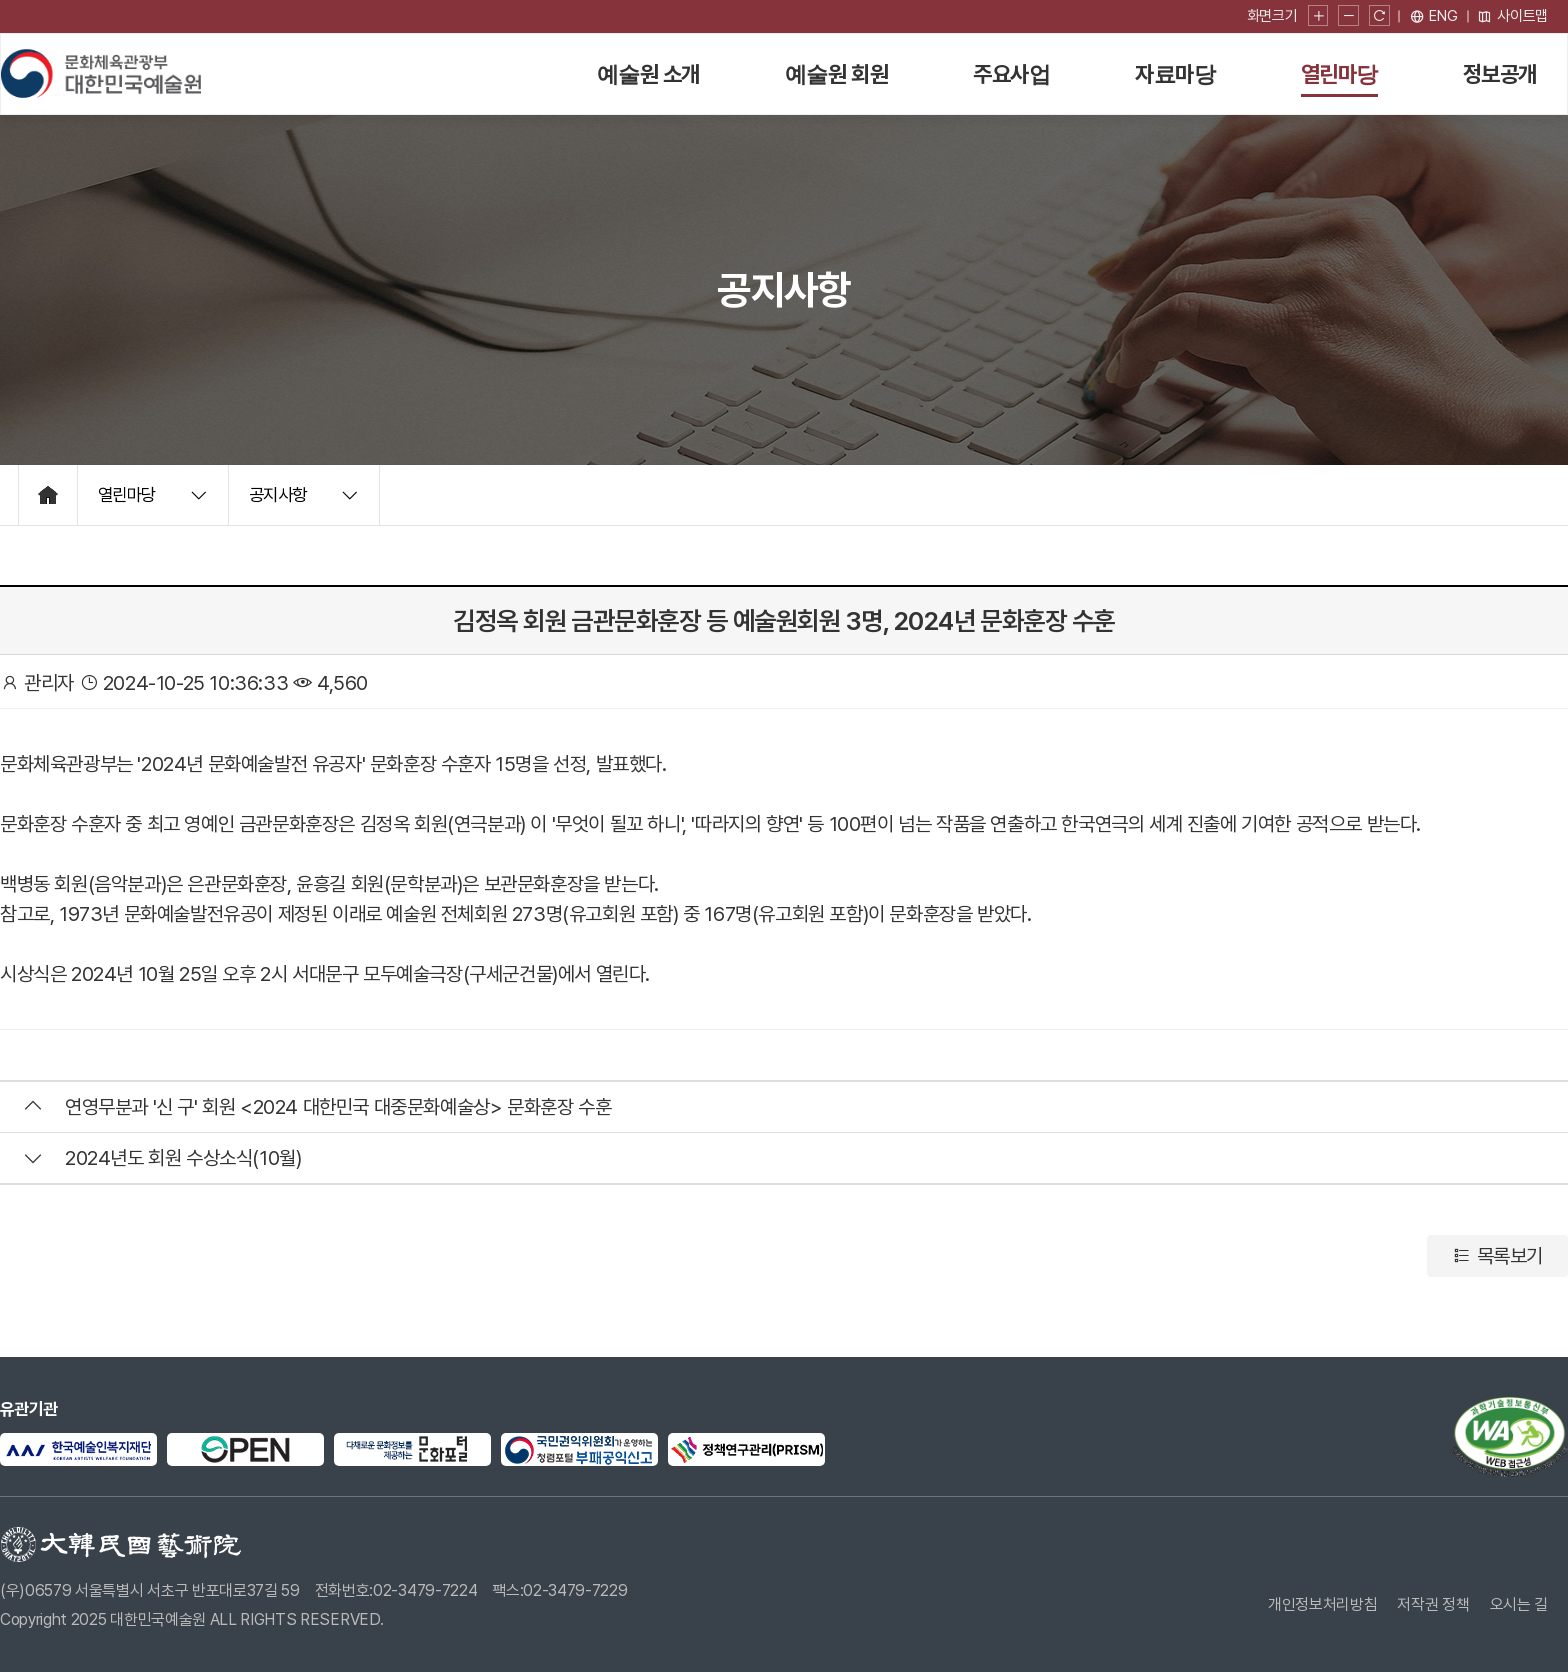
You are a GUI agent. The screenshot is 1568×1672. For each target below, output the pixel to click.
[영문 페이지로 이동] (1434, 16)
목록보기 (1497, 1256)
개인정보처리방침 (1322, 1604)
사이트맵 (1512, 16)
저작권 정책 (1434, 1604)
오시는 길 (1519, 1604)
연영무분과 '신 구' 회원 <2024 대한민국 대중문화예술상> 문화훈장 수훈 (338, 1107)
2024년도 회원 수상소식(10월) (183, 1158)
